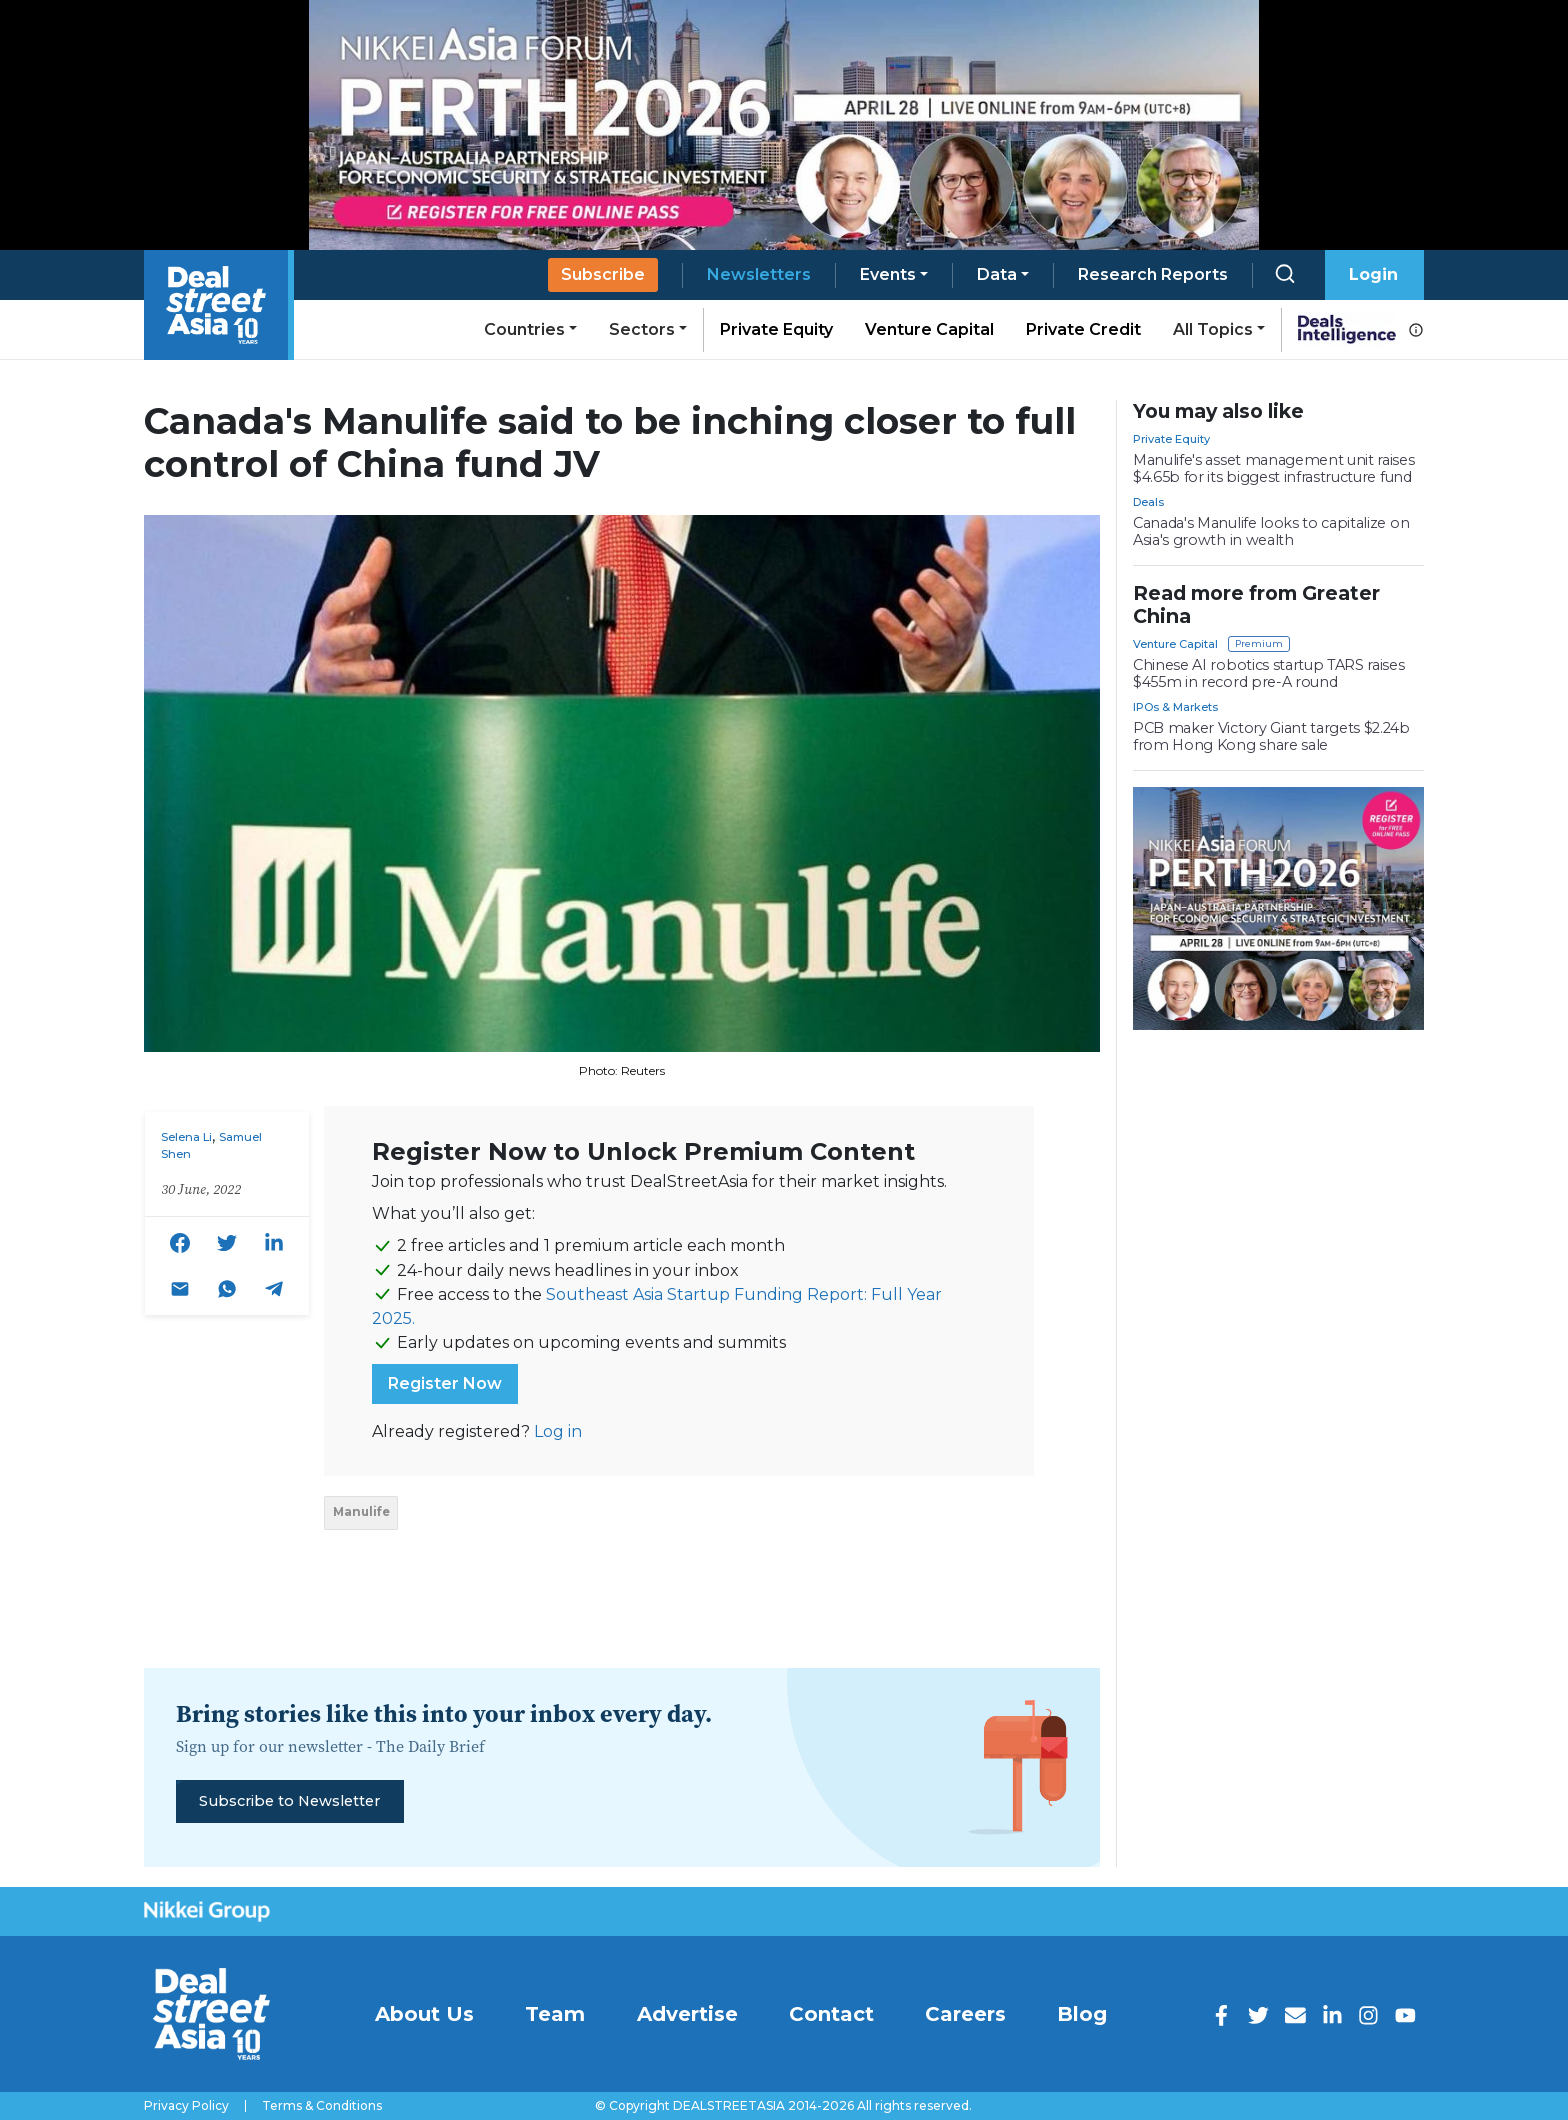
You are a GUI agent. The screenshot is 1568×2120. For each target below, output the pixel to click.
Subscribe (603, 274)
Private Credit (1083, 329)
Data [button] (997, 274)
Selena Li (186, 1137)
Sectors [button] (642, 329)
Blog (1082, 2014)
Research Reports (1153, 274)
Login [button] (1373, 274)
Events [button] (888, 274)
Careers (965, 2014)
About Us (424, 2014)
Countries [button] (524, 329)
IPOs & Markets (1175, 707)
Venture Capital (929, 329)
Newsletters (759, 274)
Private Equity (776, 329)
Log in (558, 1431)
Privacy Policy (186, 2106)
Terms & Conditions (322, 2106)
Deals (1148, 502)
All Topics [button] (1213, 329)
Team (555, 2014)
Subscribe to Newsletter (289, 1801)
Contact (831, 2014)
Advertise (687, 2014)
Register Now (445, 1383)
